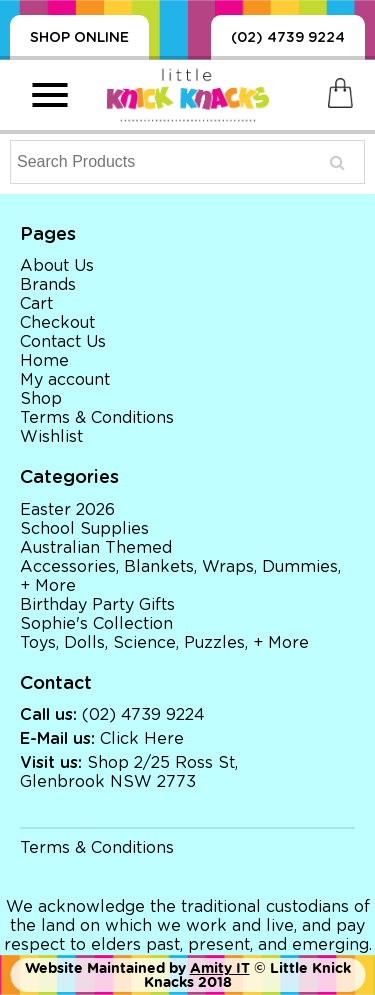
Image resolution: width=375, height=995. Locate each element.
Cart (36, 304)
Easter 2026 (67, 510)
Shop (41, 399)
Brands (48, 285)
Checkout (57, 323)
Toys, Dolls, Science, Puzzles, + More (164, 643)
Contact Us (63, 342)
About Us (57, 266)
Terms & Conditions (97, 418)
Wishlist (51, 437)
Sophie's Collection (96, 624)
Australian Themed (96, 548)
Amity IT (220, 968)
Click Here (142, 739)
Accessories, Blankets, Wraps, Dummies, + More (180, 576)
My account (65, 380)
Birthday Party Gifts (97, 605)
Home (44, 361)
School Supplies (84, 529)
